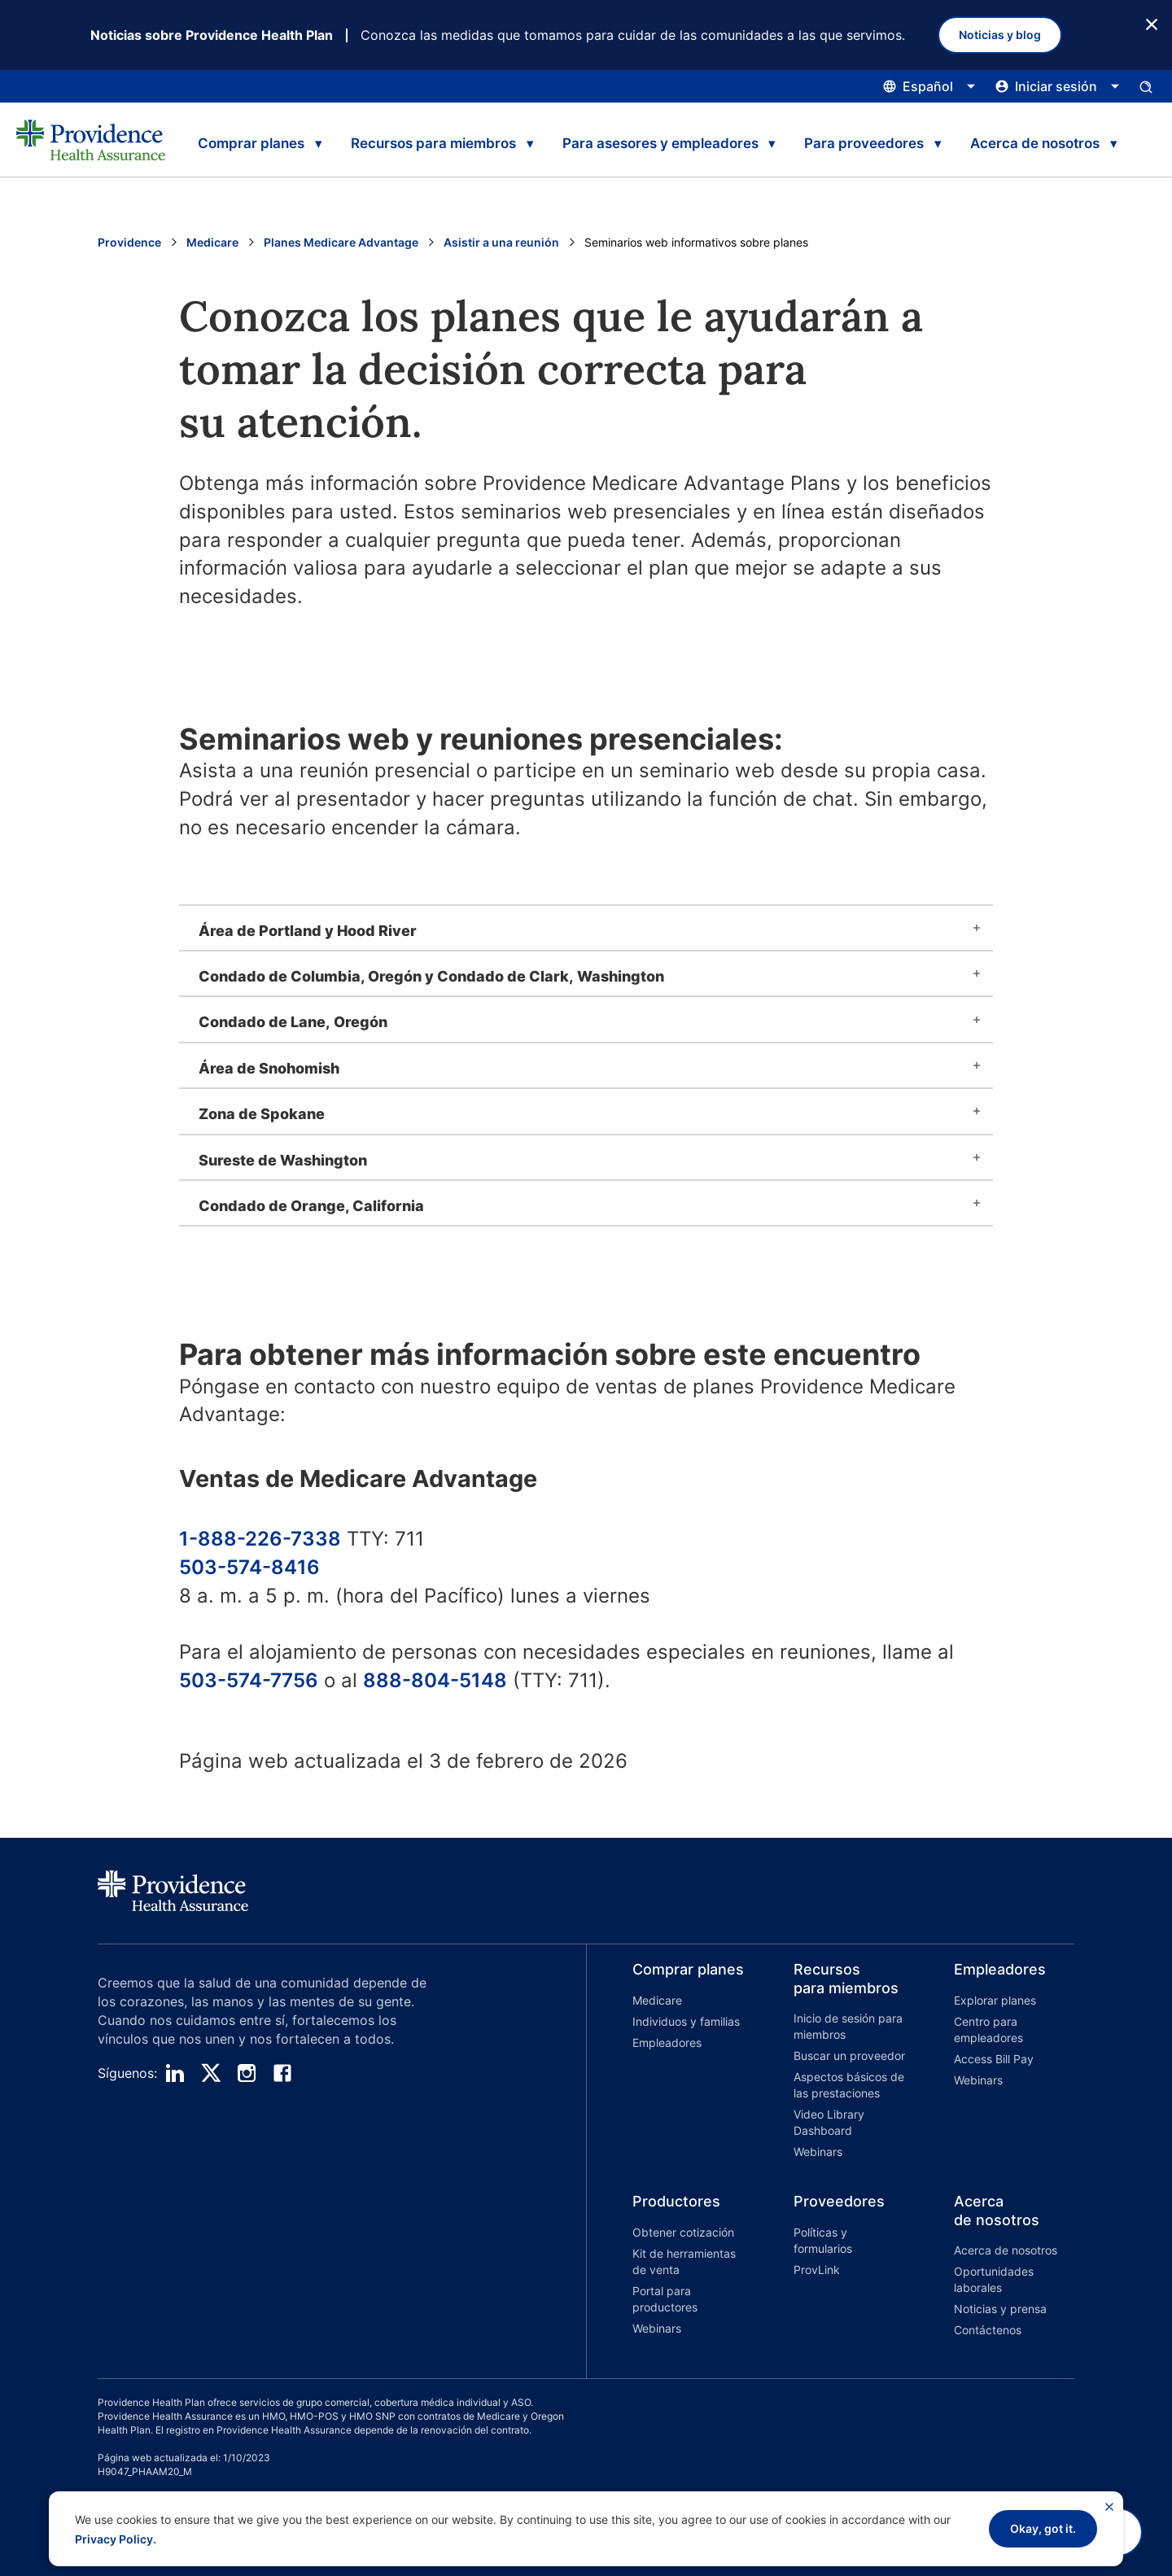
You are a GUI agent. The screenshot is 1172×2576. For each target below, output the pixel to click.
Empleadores (667, 2042)
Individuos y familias (686, 2021)
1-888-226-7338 (260, 1538)
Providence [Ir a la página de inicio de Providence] (129, 242)
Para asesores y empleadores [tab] (660, 143)
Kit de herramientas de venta (684, 2261)
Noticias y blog (1000, 35)
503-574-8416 (249, 1567)
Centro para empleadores (988, 2029)
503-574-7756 (248, 1680)
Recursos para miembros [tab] (433, 143)
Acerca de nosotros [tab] (1035, 143)
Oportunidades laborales (994, 2279)
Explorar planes (995, 2000)
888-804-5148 (435, 1680)
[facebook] (282, 2073)
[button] (667, 2063)
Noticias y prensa (1000, 2309)
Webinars (818, 2151)
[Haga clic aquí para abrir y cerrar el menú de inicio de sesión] (1057, 86)
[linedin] (175, 2073)
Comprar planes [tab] (251, 143)
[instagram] (246, 2073)
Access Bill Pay (994, 2059)
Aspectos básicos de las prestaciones (849, 2085)
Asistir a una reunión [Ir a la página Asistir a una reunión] (501, 242)
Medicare (657, 2000)
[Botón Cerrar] (1151, 23)
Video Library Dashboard (829, 2122)
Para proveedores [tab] (864, 143)
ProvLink (817, 2269)
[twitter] (210, 2073)
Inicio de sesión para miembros (848, 2026)
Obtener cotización (683, 2232)
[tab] (586, 928)
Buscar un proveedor (849, 2055)
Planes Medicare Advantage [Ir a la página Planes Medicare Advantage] (341, 242)
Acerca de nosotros (1005, 2250)
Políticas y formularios (823, 2240)
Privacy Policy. (115, 2539)
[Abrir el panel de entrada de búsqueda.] (1145, 86)
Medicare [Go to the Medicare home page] (212, 242)
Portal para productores (665, 2299)
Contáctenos (987, 2330)
